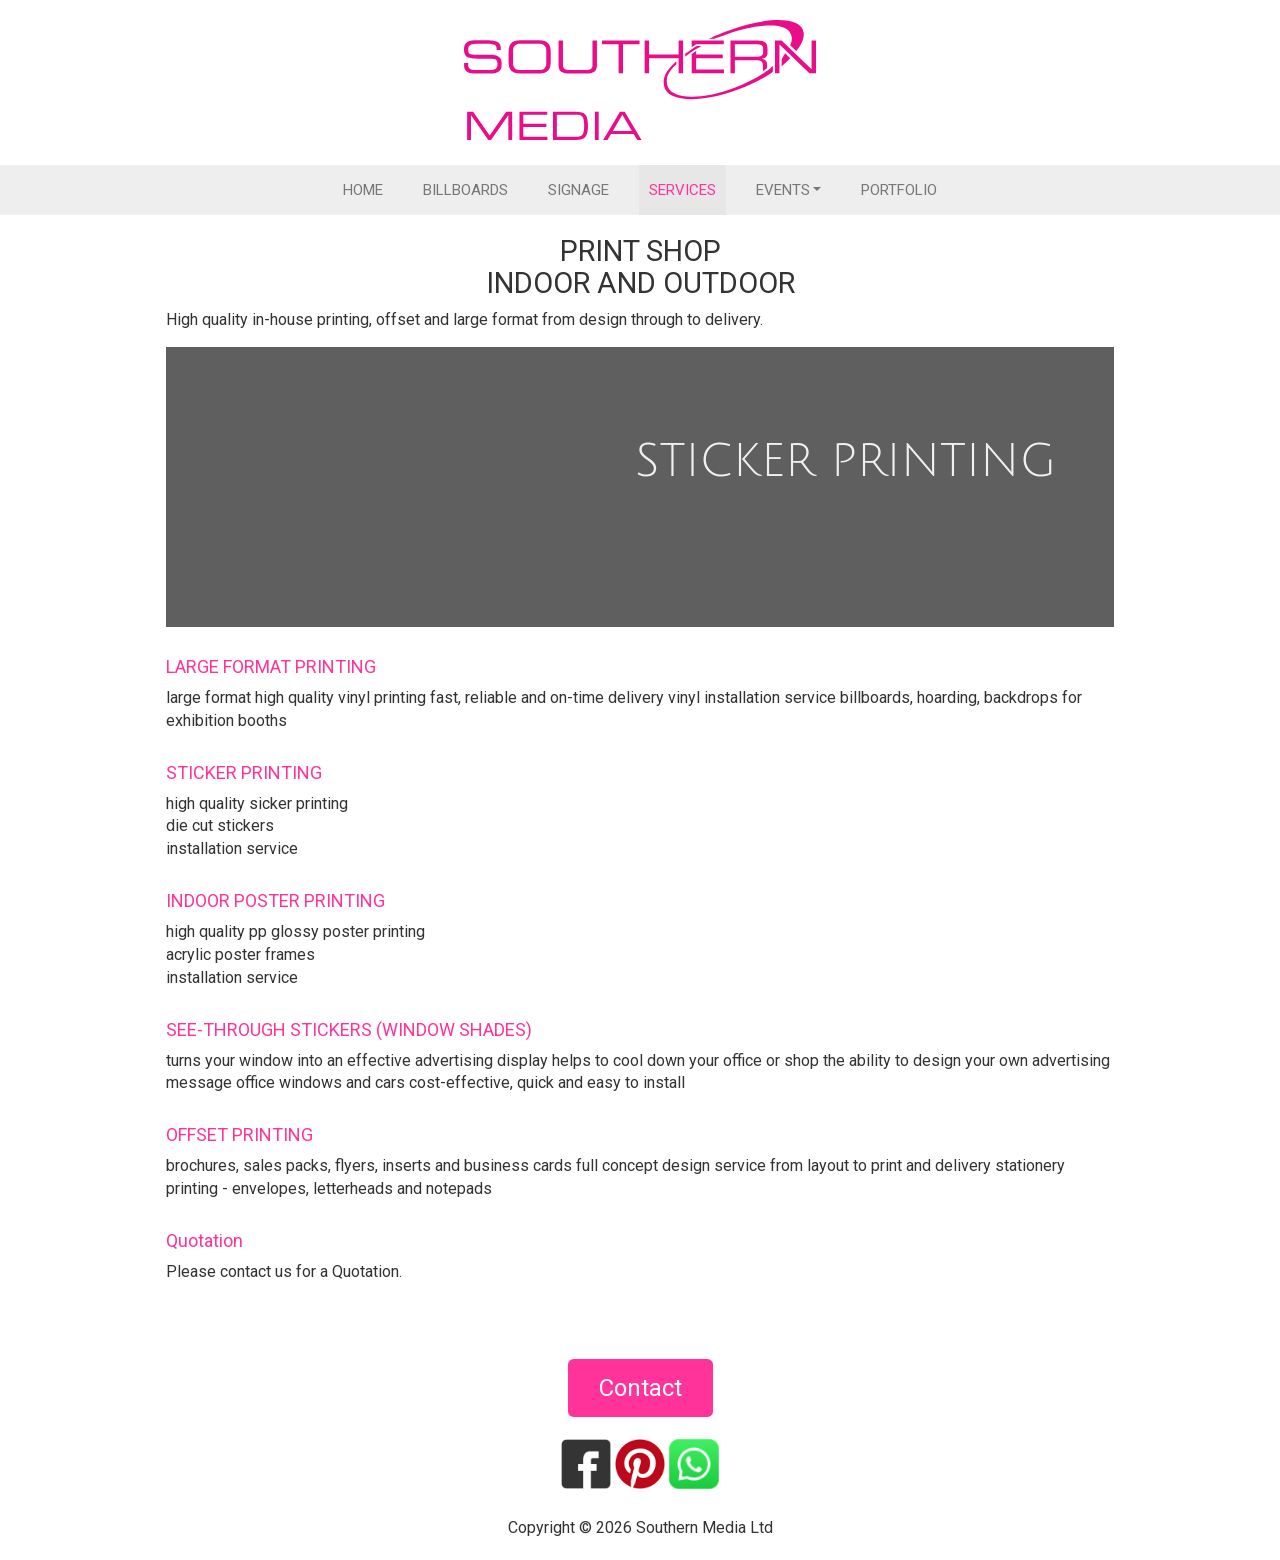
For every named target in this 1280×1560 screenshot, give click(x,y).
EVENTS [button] (783, 190)
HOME (363, 190)
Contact (640, 1388)
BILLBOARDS (465, 190)
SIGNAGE (578, 190)
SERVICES (682, 190)
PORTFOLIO (899, 190)
